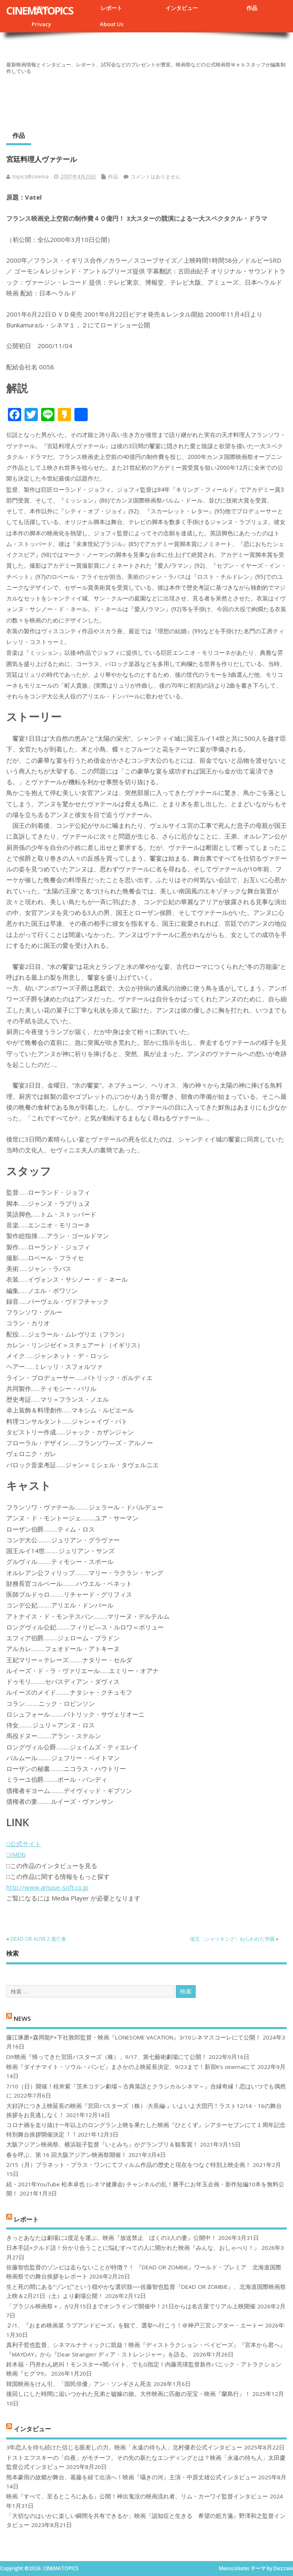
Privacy (41, 24)
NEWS (22, 2018)
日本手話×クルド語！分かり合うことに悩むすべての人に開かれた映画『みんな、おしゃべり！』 (133, 2248)
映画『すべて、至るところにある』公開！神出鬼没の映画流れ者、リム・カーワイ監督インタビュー (137, 2496)
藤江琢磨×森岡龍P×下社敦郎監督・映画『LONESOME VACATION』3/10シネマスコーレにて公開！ (133, 2037)
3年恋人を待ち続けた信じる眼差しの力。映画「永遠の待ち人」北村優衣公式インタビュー (124, 2447)
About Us (111, 24)
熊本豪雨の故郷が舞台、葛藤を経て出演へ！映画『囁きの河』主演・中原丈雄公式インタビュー (131, 2477)
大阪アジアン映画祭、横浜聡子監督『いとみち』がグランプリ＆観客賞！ (102, 2144)
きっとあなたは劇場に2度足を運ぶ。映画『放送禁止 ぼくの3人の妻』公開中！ (111, 2238)
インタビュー (181, 8)
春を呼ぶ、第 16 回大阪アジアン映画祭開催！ (66, 2155)
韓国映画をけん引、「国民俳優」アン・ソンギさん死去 (79, 2384)
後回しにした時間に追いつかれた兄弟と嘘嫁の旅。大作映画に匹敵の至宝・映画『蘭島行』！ (128, 2394)
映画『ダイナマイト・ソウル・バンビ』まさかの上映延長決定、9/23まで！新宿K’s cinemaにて (131, 2067)
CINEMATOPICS (39, 10)
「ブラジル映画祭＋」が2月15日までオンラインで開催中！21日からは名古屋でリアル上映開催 (131, 2306)
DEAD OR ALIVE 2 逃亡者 (38, 1938)
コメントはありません (155, 176)
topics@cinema (30, 176)
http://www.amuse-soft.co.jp (47, 1887)
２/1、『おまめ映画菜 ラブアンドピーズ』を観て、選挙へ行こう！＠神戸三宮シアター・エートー (134, 2325)
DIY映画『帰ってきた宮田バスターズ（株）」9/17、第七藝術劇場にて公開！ (106, 2057)
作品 (251, 8)
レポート (111, 8)
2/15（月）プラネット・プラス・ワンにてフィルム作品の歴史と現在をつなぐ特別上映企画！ (128, 2165)
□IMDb (16, 1854)
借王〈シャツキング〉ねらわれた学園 (232, 1938)
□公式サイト (23, 1843)
